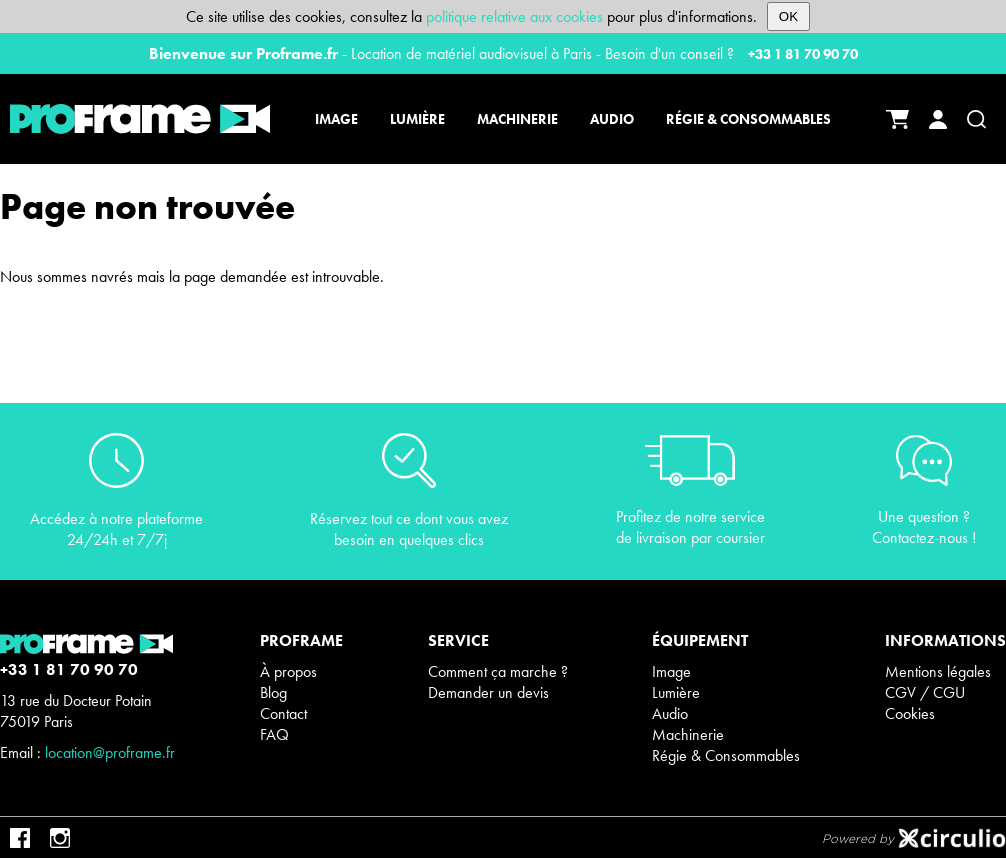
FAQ (274, 734)
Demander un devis (488, 692)
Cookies (910, 713)
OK (788, 16)
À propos (288, 671)
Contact (283, 713)
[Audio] (612, 119)
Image (671, 671)
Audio (670, 713)
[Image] (339, 119)
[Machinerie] (517, 119)
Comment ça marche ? (498, 671)
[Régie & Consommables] (745, 119)
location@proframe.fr (110, 752)
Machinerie (688, 734)
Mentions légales (938, 671)
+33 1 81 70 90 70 (803, 54)
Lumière (676, 692)
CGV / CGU (925, 692)
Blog (273, 692)
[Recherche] (976, 119)
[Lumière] (417, 119)
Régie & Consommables (726, 755)
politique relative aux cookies (514, 16)
